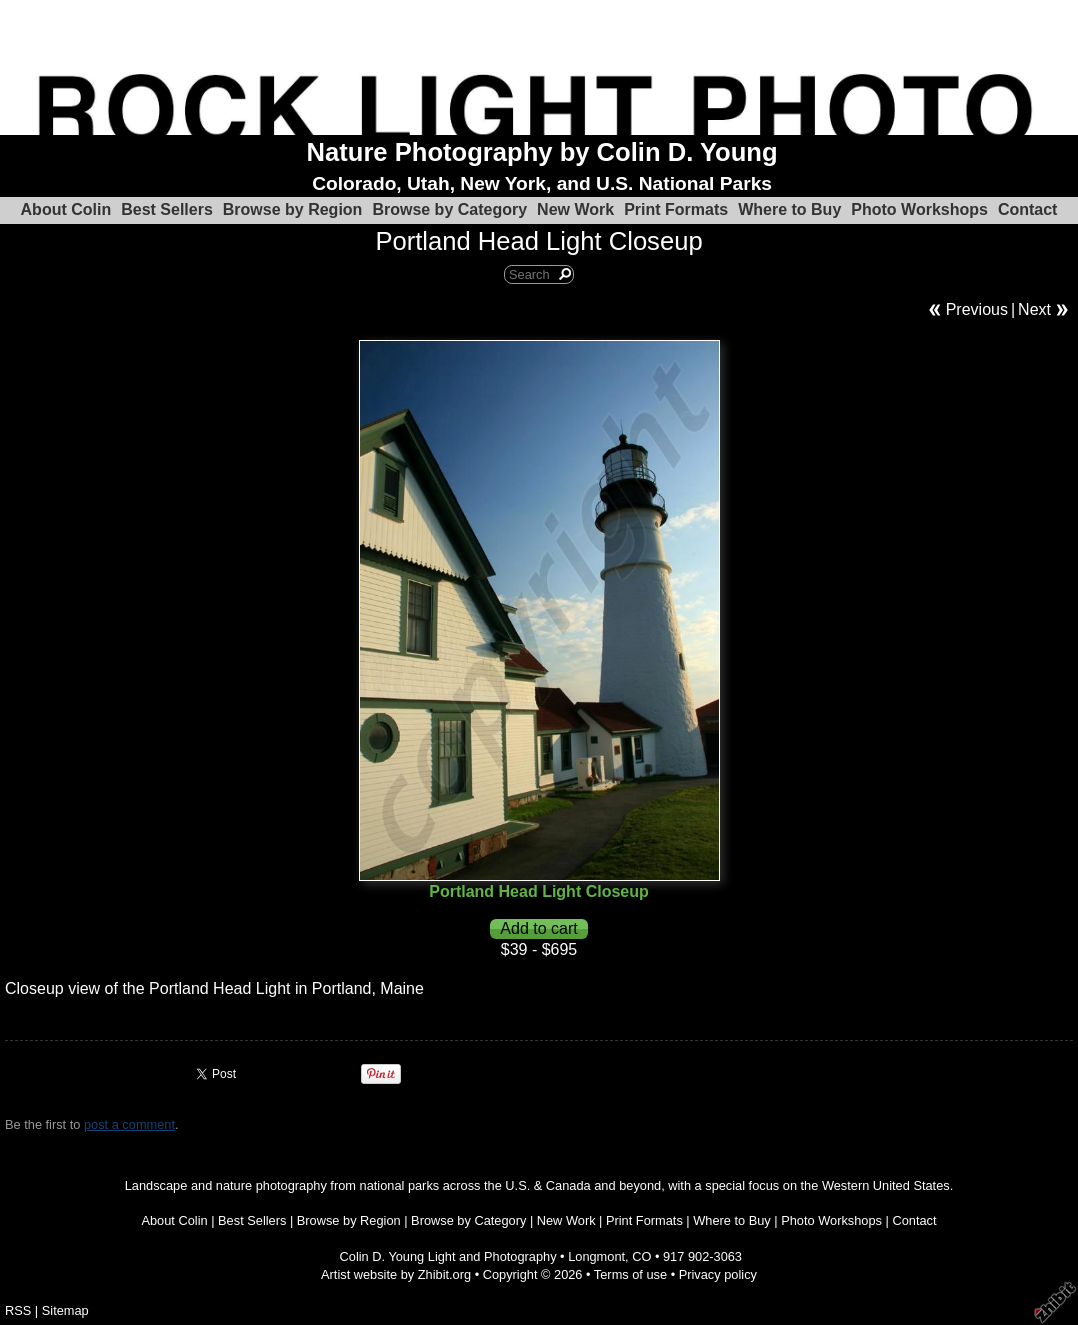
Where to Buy (789, 209)
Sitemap (65, 1310)
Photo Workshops (919, 209)
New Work (575, 209)
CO (641, 1256)
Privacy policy (718, 1274)
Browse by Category (449, 209)
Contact (1028, 209)
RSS (18, 1310)
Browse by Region (293, 209)
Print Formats (676, 209)
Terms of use (630, 1274)
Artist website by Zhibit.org (396, 1274)
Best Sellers (167, 209)
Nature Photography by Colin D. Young (542, 152)
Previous (977, 309)
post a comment (129, 1124)
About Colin (66, 209)
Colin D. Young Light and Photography (448, 1256)
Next (1034, 309)
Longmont (596, 1256)
